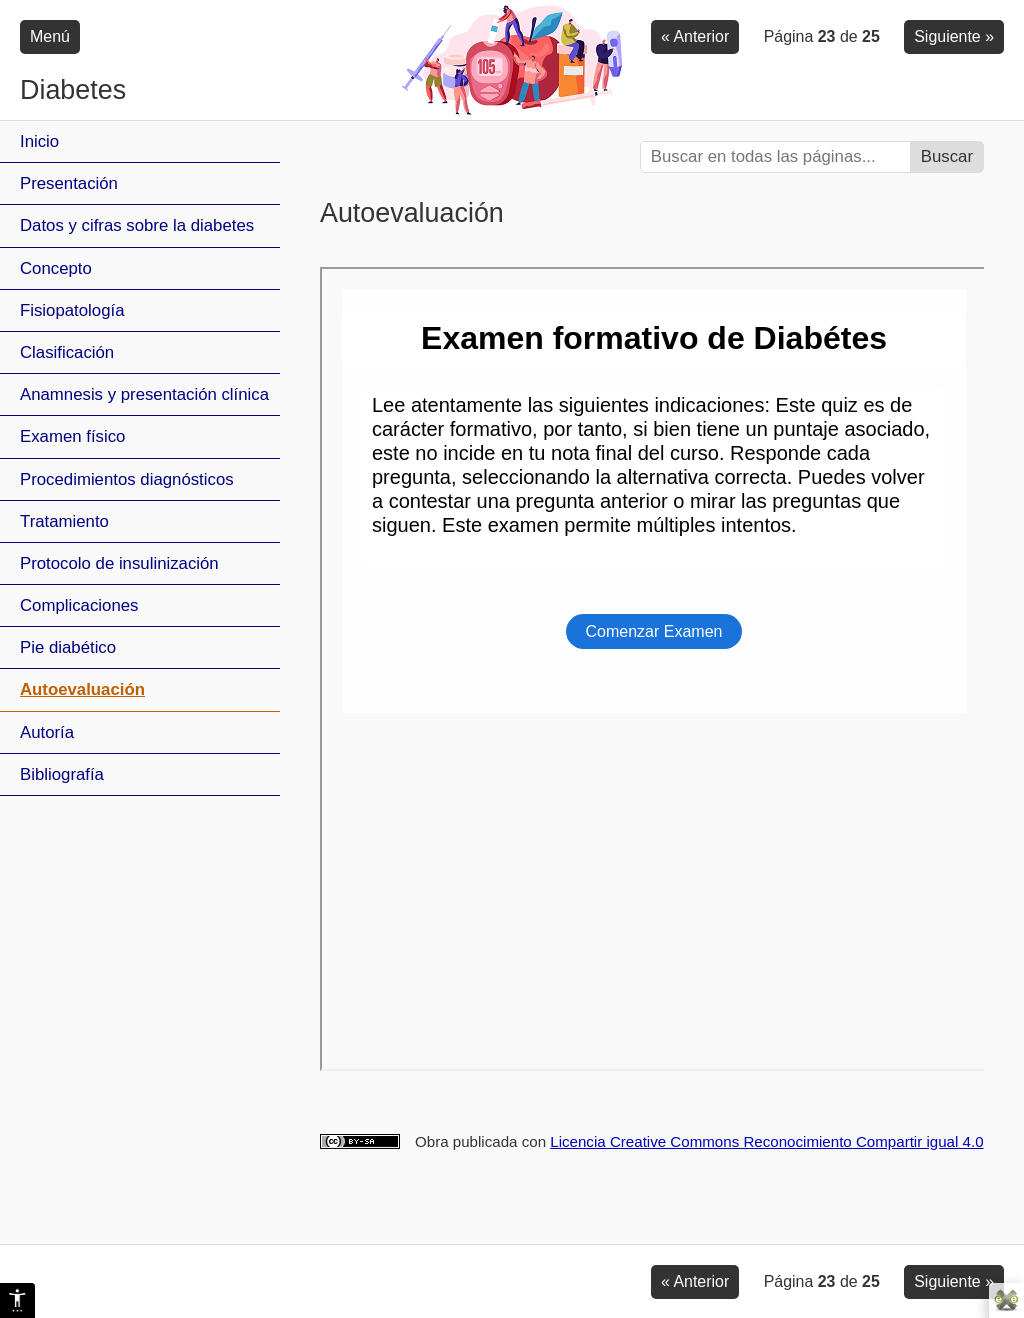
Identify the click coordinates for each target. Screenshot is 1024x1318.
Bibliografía (62, 774)
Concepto (56, 268)
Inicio (39, 141)
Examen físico (72, 436)
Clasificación (67, 352)
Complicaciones (79, 605)
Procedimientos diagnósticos (127, 479)
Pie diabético (68, 647)
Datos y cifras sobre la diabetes (137, 225)
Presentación (69, 183)
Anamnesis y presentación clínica (144, 394)
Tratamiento (64, 521)
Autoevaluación (82, 689)
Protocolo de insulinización (119, 563)
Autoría (47, 732)
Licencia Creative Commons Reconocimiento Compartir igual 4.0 (766, 1141)
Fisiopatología (72, 310)
